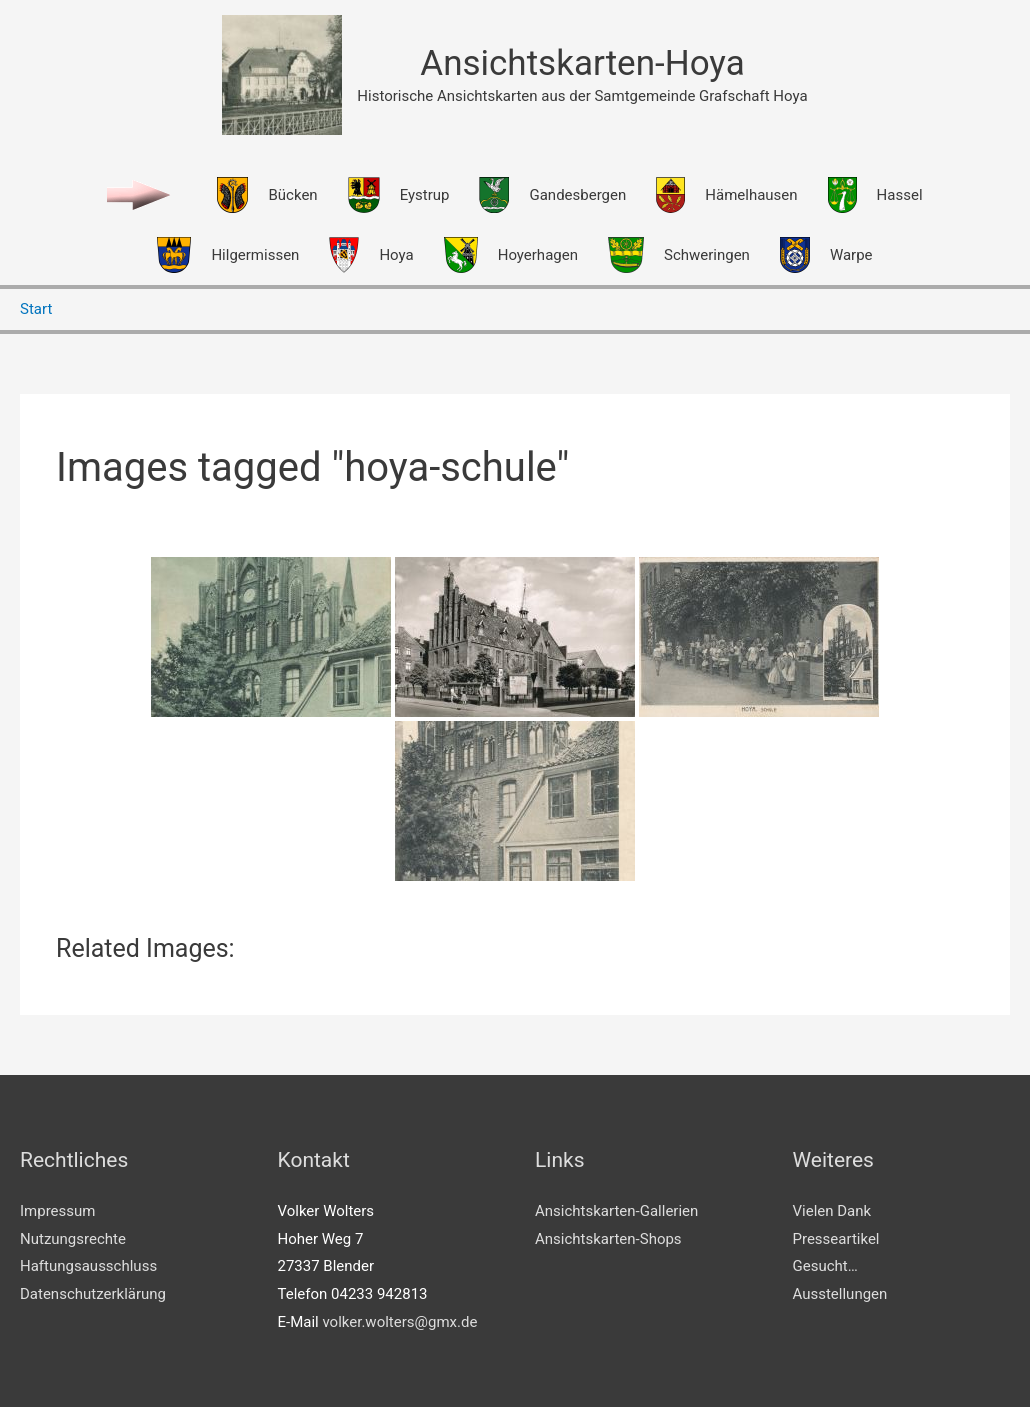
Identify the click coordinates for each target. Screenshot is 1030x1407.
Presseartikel (836, 1239)
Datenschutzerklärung (93, 1294)
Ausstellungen (840, 1294)
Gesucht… (825, 1266)
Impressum (57, 1211)
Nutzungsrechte (73, 1239)
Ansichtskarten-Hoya (582, 63)
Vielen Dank (832, 1211)
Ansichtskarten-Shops (608, 1239)
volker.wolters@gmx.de (399, 1322)
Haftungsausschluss (88, 1266)
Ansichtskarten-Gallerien (616, 1211)
